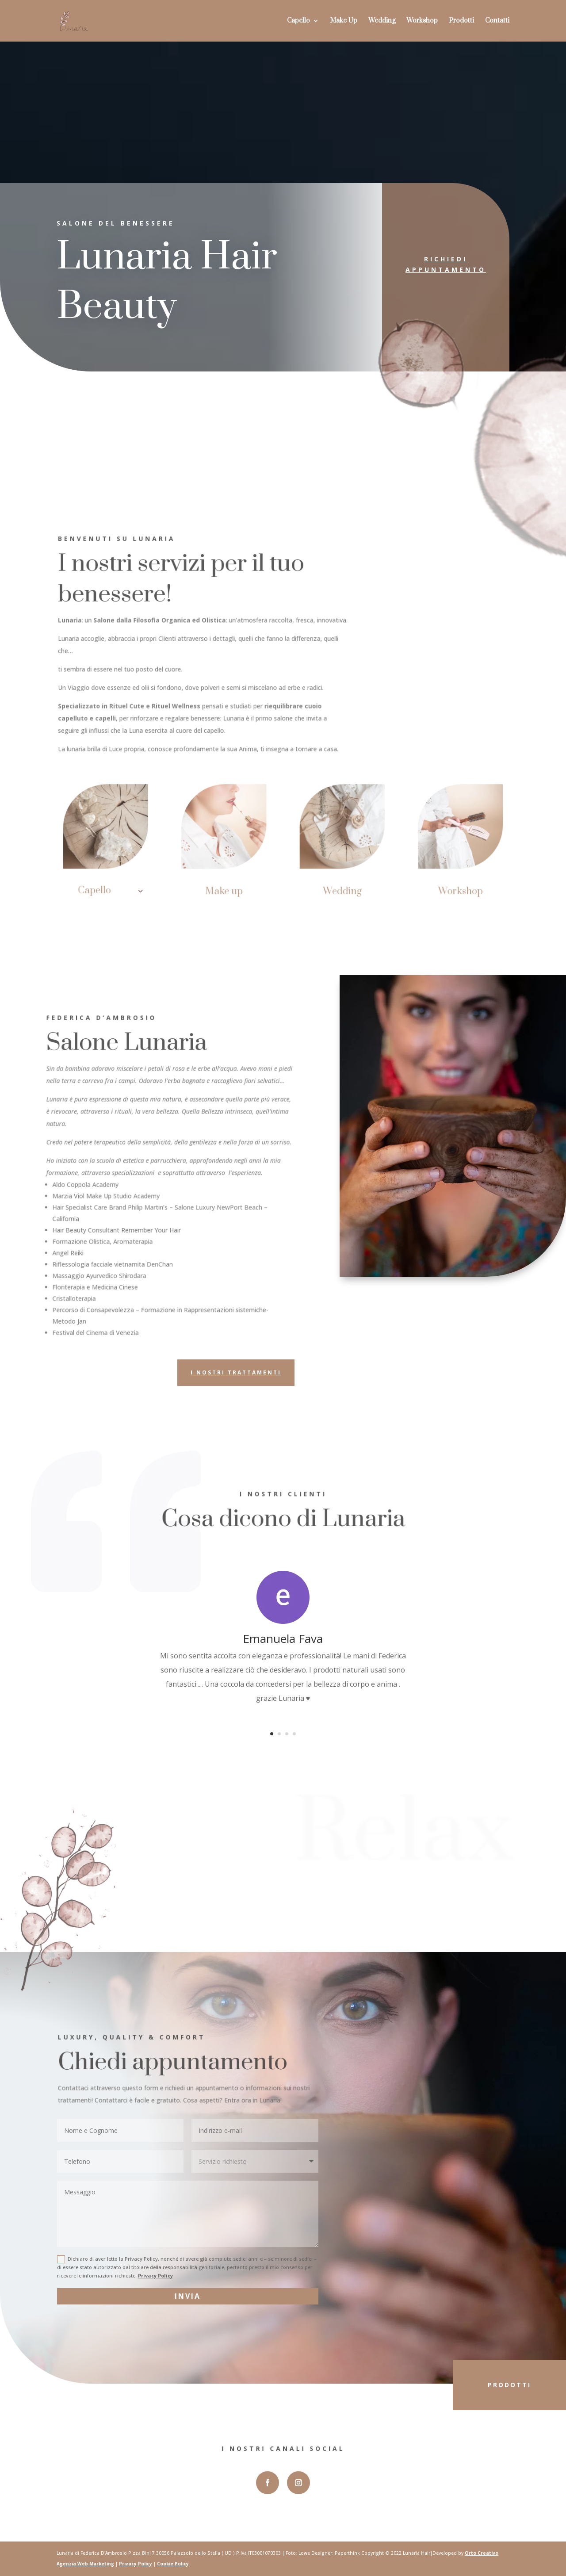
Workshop (422, 21)
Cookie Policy (173, 2564)
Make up (226, 889)
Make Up (343, 21)
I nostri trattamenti (236, 1372)
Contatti (497, 21)
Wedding (381, 21)
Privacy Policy (155, 2275)
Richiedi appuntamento (437, 264)
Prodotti (461, 21)
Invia (188, 2296)
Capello (298, 21)
